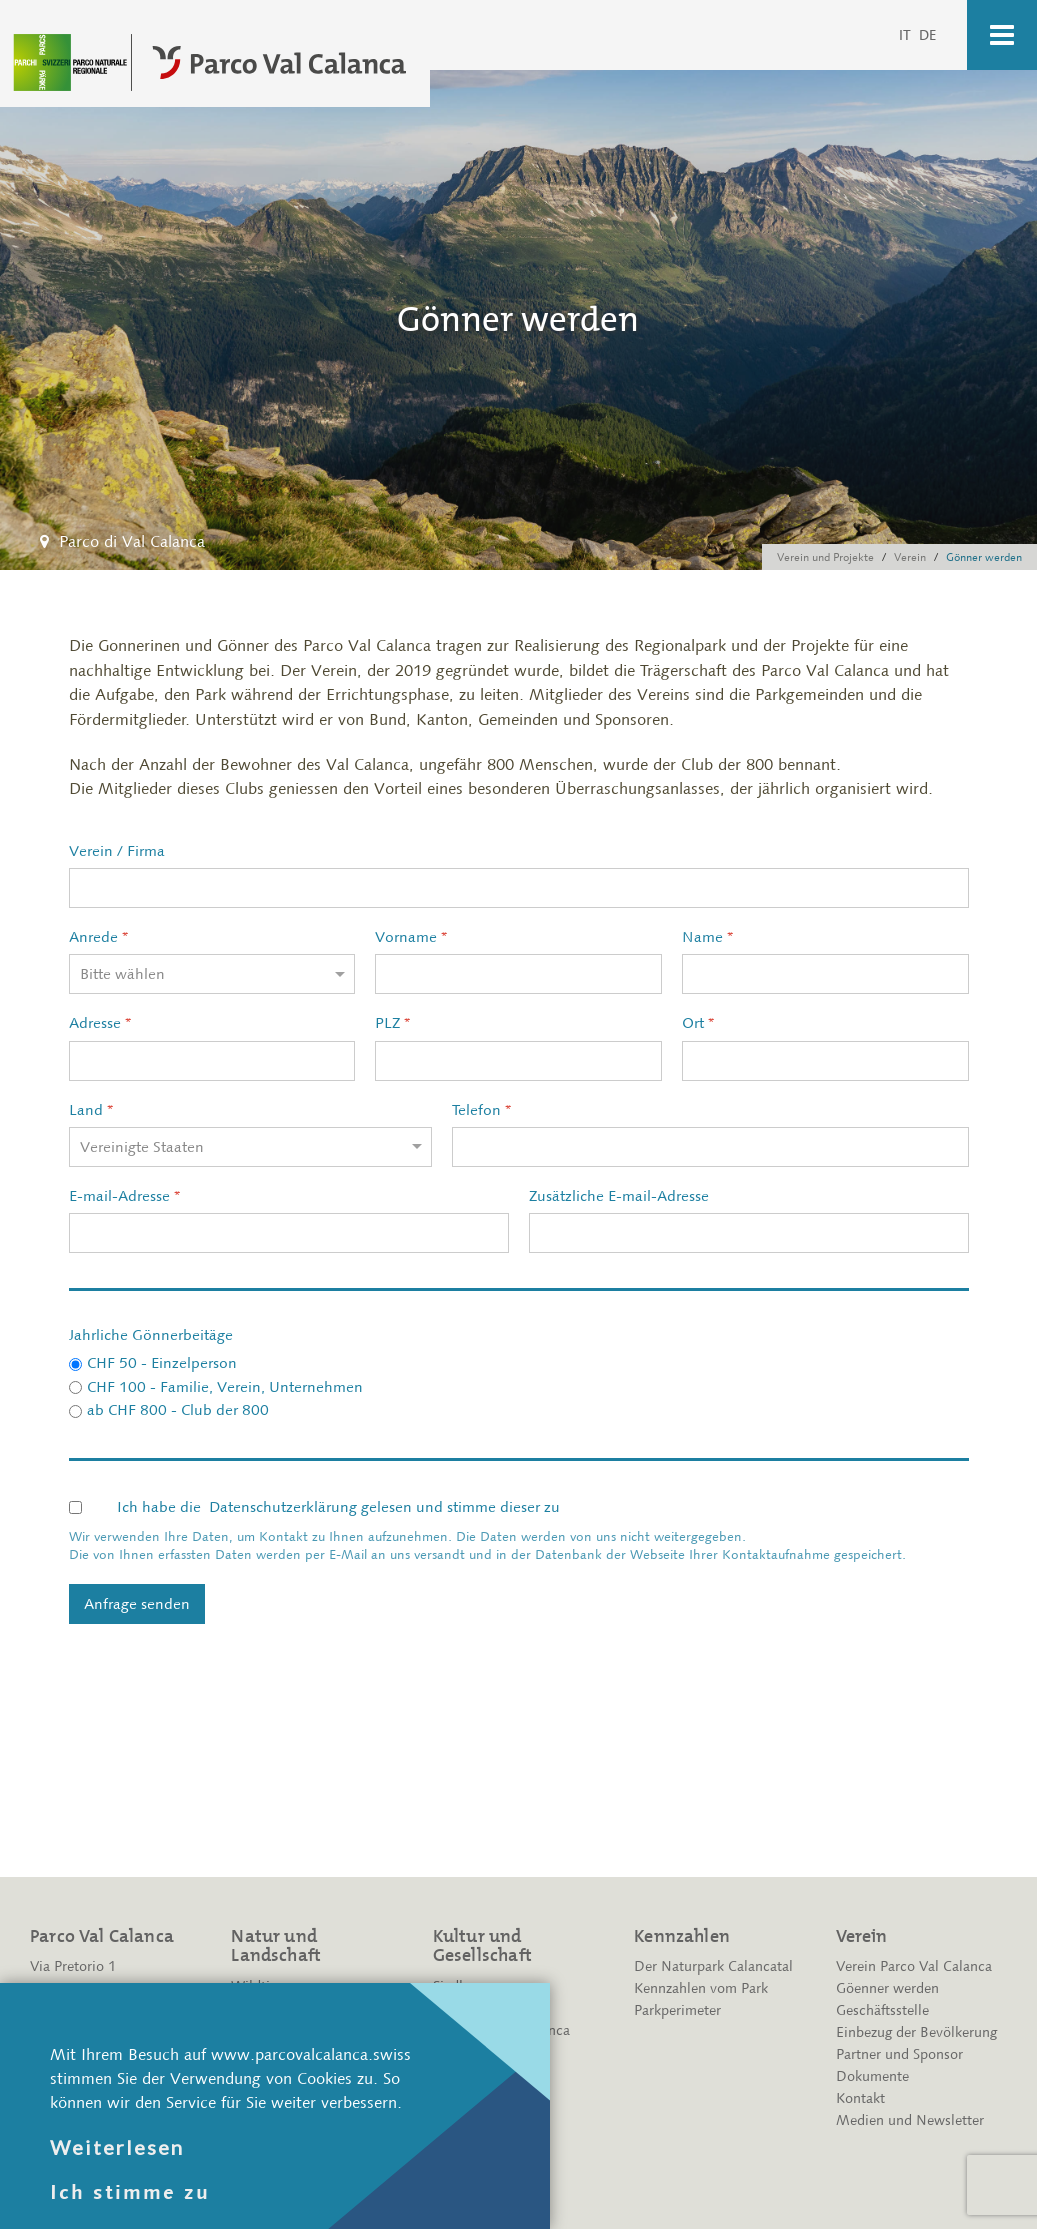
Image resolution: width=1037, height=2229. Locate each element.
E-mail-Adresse (124, 1196)
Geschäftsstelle (882, 2010)
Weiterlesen (117, 2147)
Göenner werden (887, 1988)
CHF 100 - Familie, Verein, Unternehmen (225, 1387)
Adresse (100, 1023)
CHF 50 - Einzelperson (162, 1363)
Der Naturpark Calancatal (713, 1966)
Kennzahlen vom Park (701, 1988)
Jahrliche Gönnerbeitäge (151, 1335)
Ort (698, 1023)
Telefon (481, 1110)
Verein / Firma (117, 851)
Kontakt (860, 2098)
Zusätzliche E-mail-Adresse (619, 1196)
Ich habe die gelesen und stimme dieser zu (338, 1507)
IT (906, 35)
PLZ (392, 1023)
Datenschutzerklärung (283, 1507)
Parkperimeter (677, 2010)
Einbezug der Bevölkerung (916, 2032)
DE (928, 35)
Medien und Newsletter (910, 2120)
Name (707, 937)
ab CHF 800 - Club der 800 (178, 1410)
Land (91, 1110)
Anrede (98, 937)
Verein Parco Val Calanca (914, 1966)
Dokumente (872, 2076)
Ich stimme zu (130, 2192)
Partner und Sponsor (899, 2054)
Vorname (411, 937)
